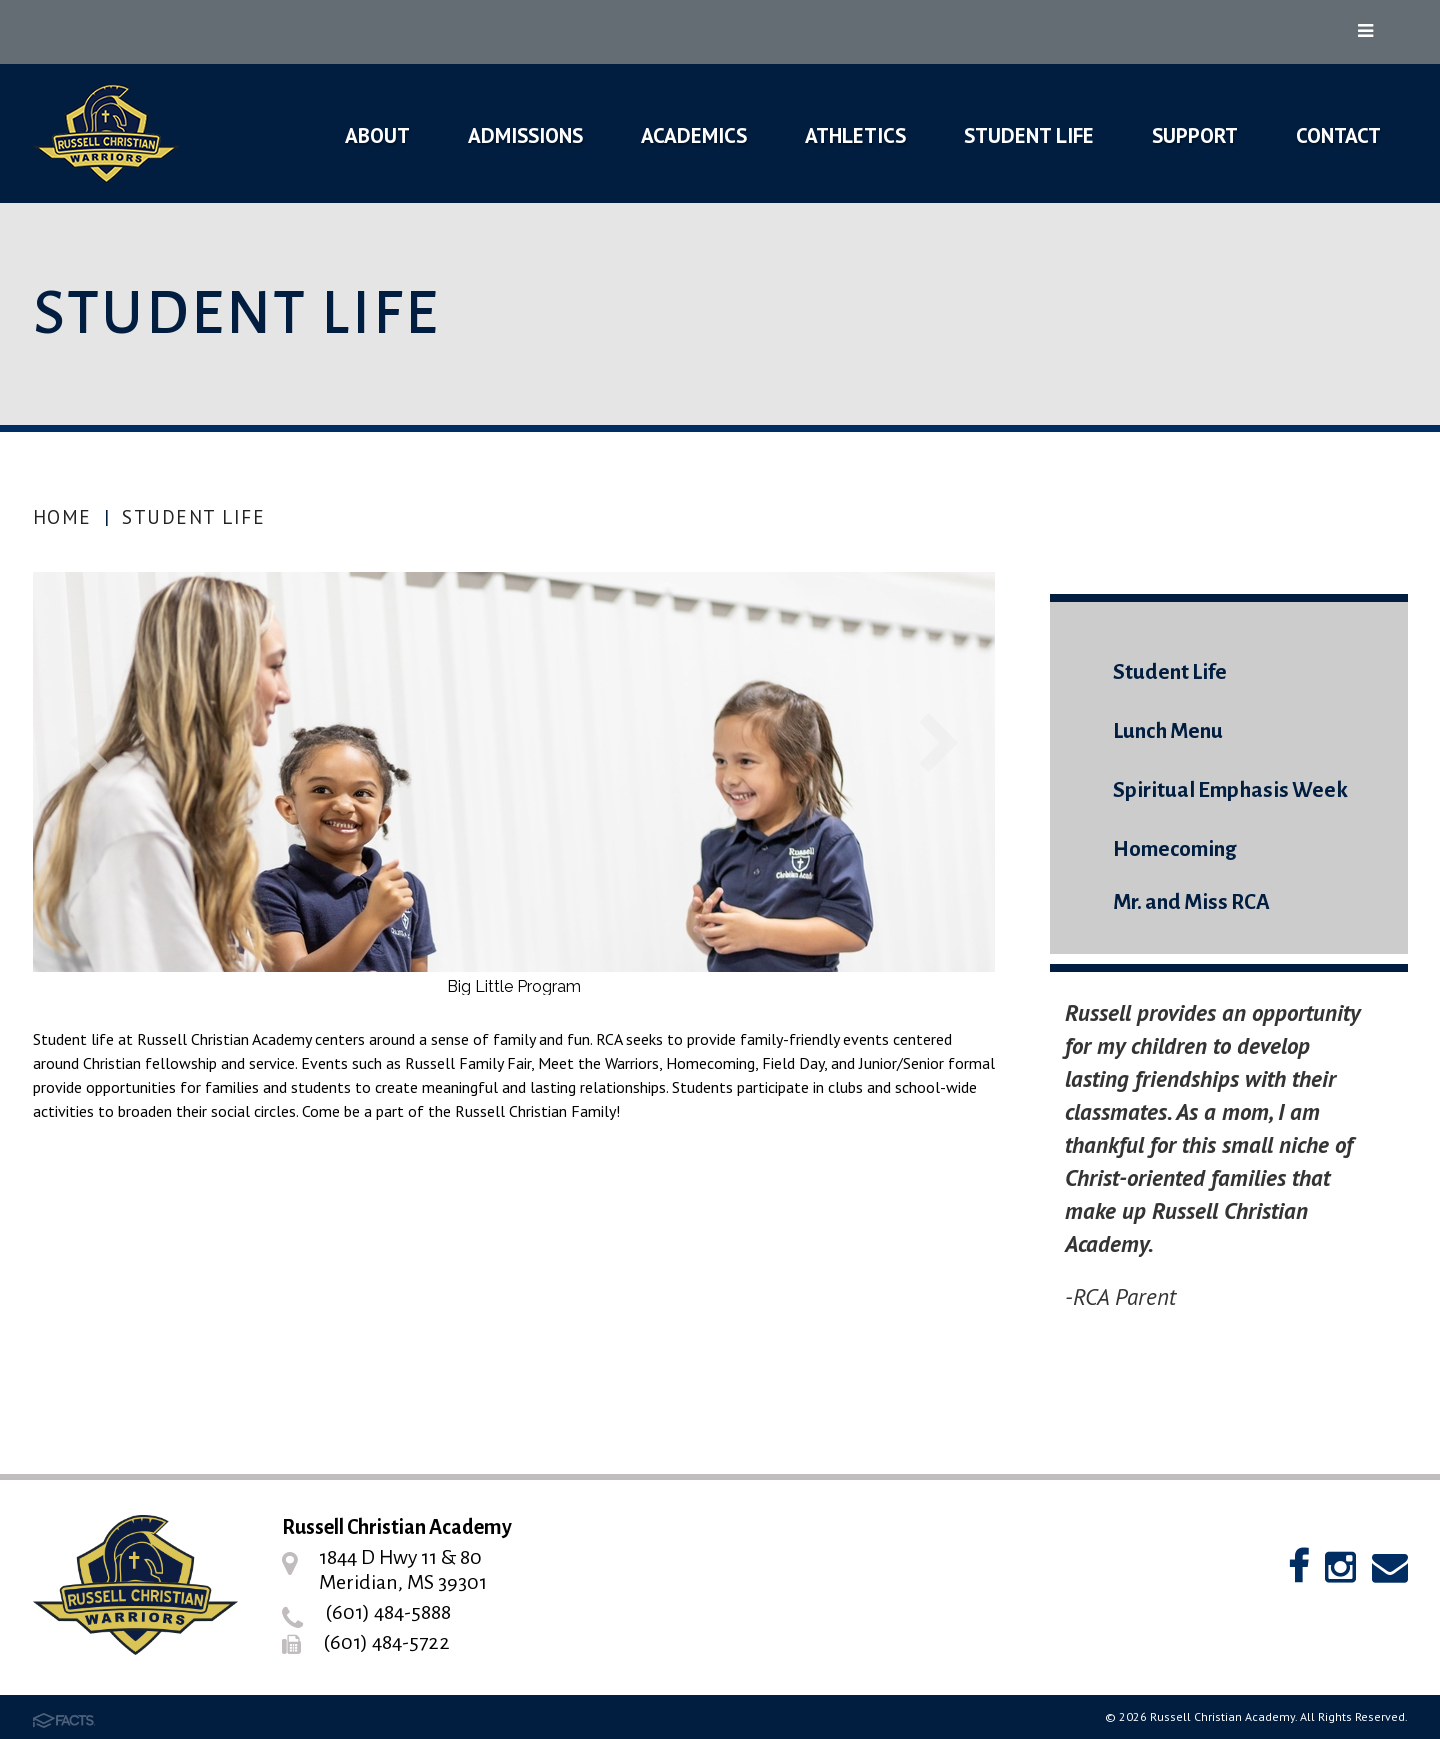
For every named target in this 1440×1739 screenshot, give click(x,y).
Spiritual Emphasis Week (1230, 790)
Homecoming (1174, 849)
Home (62, 517)
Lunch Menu (1168, 731)
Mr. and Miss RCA (1191, 902)
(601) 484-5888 (388, 1612)
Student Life (193, 517)
